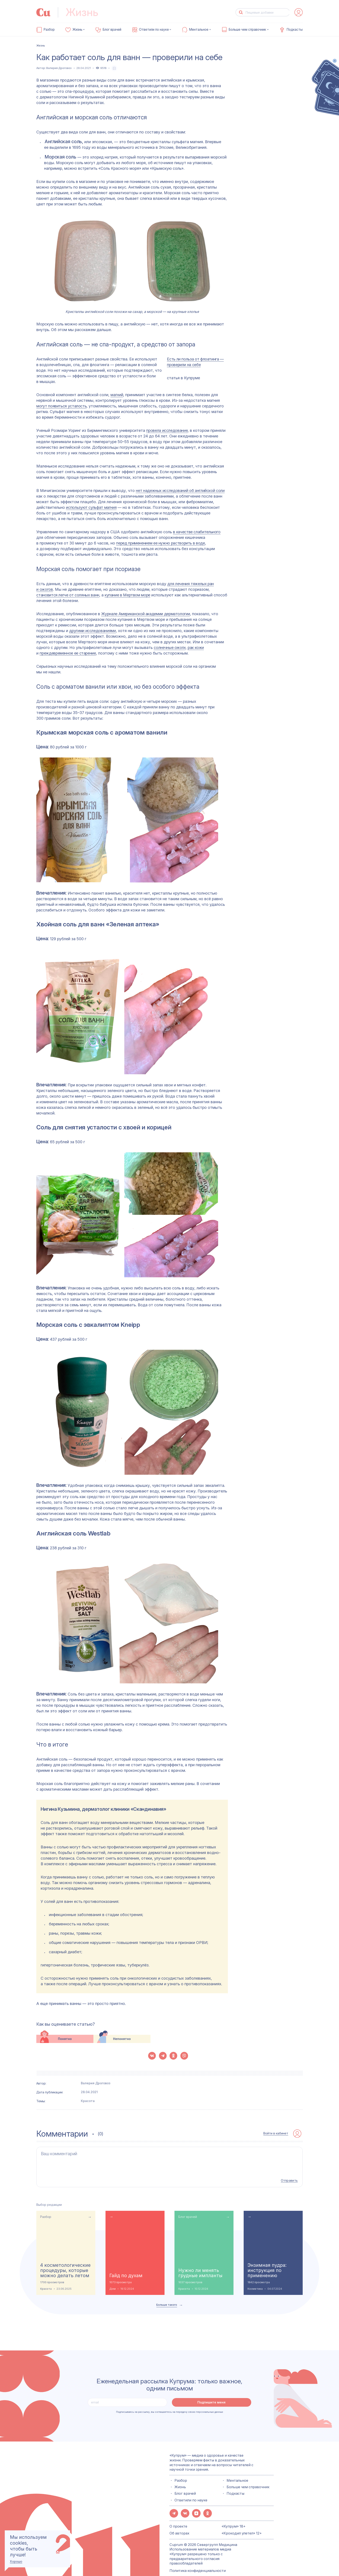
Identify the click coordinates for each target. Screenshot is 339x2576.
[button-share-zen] (194, 2505)
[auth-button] (298, 12)
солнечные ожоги (169, 647)
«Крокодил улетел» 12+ (242, 2524)
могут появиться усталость (61, 406)
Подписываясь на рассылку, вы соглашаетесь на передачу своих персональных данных (169, 2403)
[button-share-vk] (152, 2056)
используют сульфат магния (91, 507)
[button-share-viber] (184, 2056)
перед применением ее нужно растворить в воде (160, 543)
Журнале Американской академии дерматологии (145, 614)
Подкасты (294, 30)
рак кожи (196, 647)
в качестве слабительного (196, 532)
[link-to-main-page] (43, 12)
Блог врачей (111, 30)
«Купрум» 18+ (234, 2517)
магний (116, 394)
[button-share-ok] (173, 2056)
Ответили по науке (154, 30)
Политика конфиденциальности (198, 2561)
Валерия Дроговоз (59, 68)
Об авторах (179, 2524)
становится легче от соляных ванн (67, 595)
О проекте (178, 2517)
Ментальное (198, 30)
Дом (112, 2280)
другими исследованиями (92, 630)
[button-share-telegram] (163, 2056)
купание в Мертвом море (127, 595)
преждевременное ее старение (68, 653)
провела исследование (167, 430)
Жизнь (77, 30)
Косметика (255, 2280)
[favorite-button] (114, 68)
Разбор (49, 30)
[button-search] (241, 12)
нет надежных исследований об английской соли (180, 490)
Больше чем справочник (247, 30)
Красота (88, 2101)
